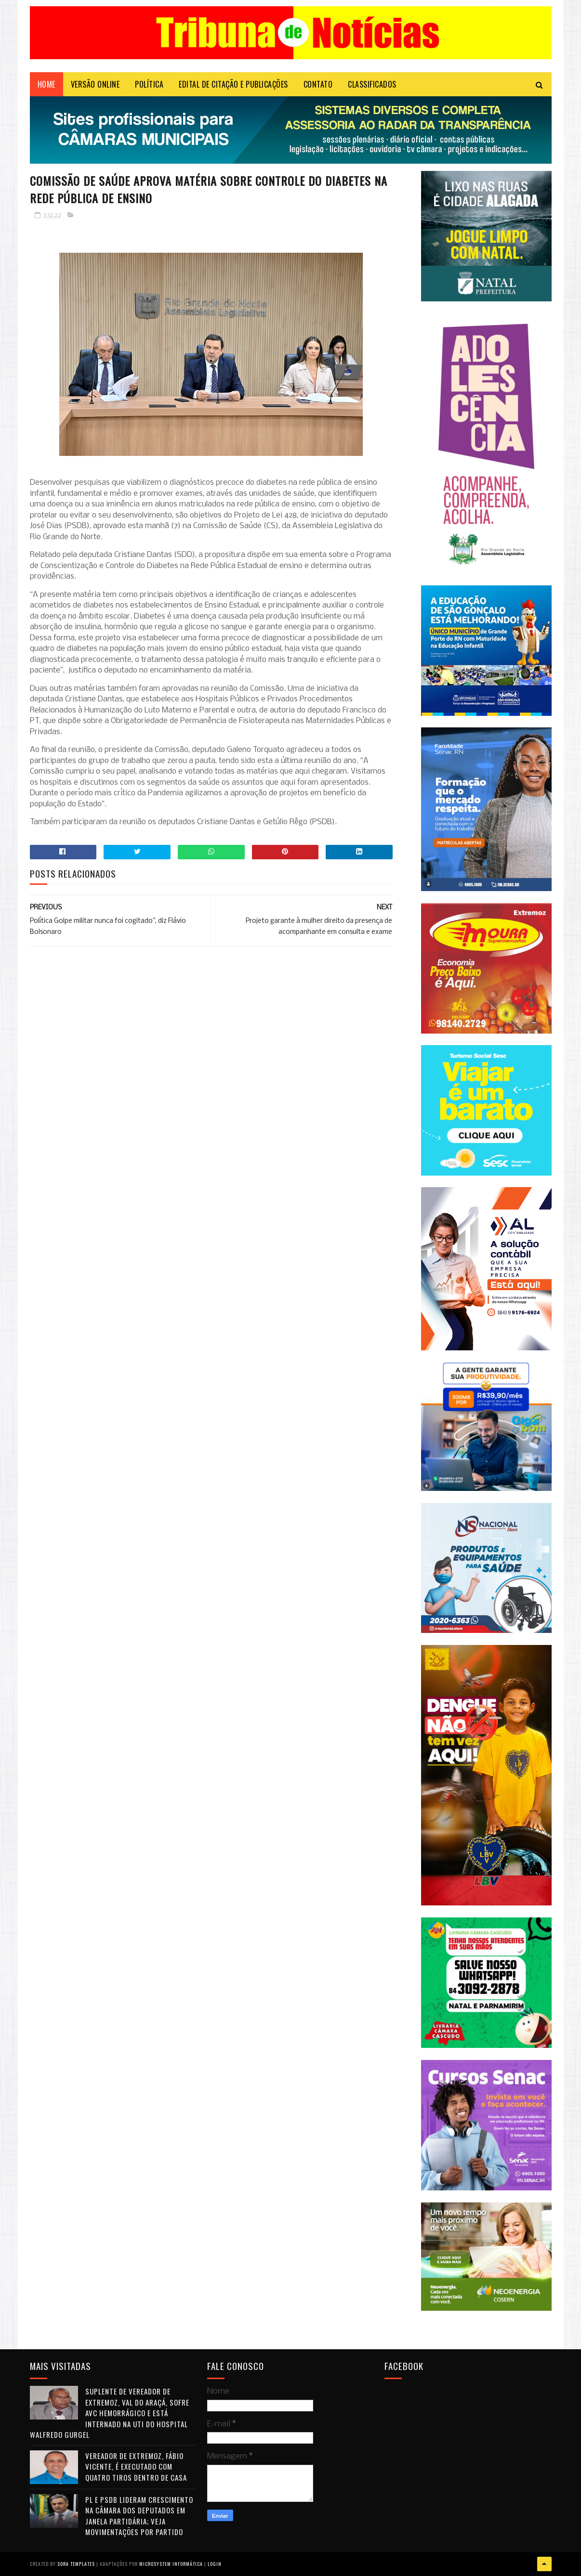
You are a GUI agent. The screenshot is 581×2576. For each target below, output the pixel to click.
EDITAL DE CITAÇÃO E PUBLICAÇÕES (233, 84)
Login (215, 2563)
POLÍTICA (149, 84)
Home (46, 84)
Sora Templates (76, 2563)
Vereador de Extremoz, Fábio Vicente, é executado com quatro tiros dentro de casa (136, 2466)
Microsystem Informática (171, 2563)
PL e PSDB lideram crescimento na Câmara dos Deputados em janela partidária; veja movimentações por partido (139, 2515)
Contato (318, 84)
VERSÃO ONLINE (95, 84)
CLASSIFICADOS (372, 84)
